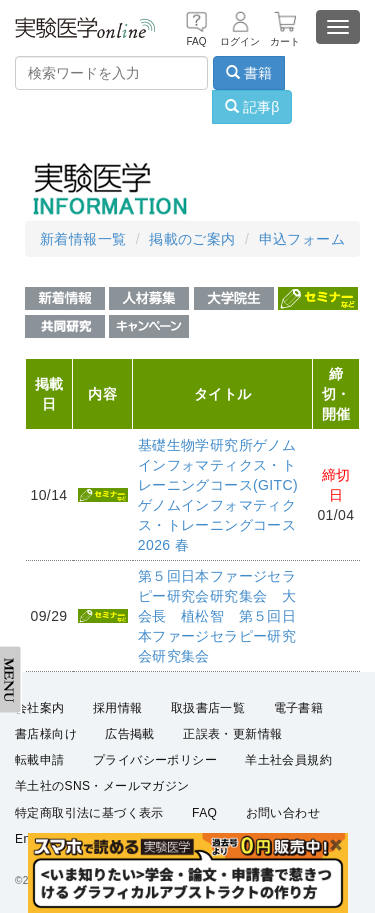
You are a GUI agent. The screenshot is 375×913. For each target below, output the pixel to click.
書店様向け (46, 734)
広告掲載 (130, 734)
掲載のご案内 (192, 239)
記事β (252, 107)
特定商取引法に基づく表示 (89, 813)
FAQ (204, 813)
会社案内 (40, 708)
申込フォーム (302, 239)
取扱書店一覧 (208, 708)
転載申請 (40, 760)
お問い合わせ (283, 813)
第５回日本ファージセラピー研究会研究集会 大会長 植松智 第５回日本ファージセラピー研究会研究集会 (217, 616)
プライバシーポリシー (155, 760)
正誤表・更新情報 (232, 734)
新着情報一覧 (83, 239)
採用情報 (118, 708)
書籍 (249, 73)
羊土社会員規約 (288, 760)
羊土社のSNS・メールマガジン (102, 786)
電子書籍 (299, 708)
